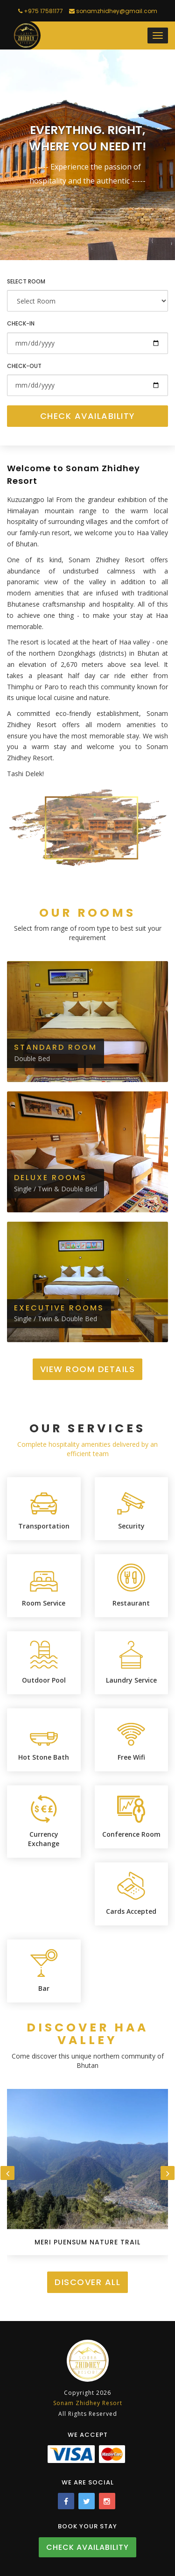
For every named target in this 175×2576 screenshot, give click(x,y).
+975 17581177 (40, 11)
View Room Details (87, 1369)
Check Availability (87, 416)
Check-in (21, 323)
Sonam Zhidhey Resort (87, 2403)
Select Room (26, 281)
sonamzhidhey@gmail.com (113, 11)
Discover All (87, 2282)
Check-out (24, 366)
